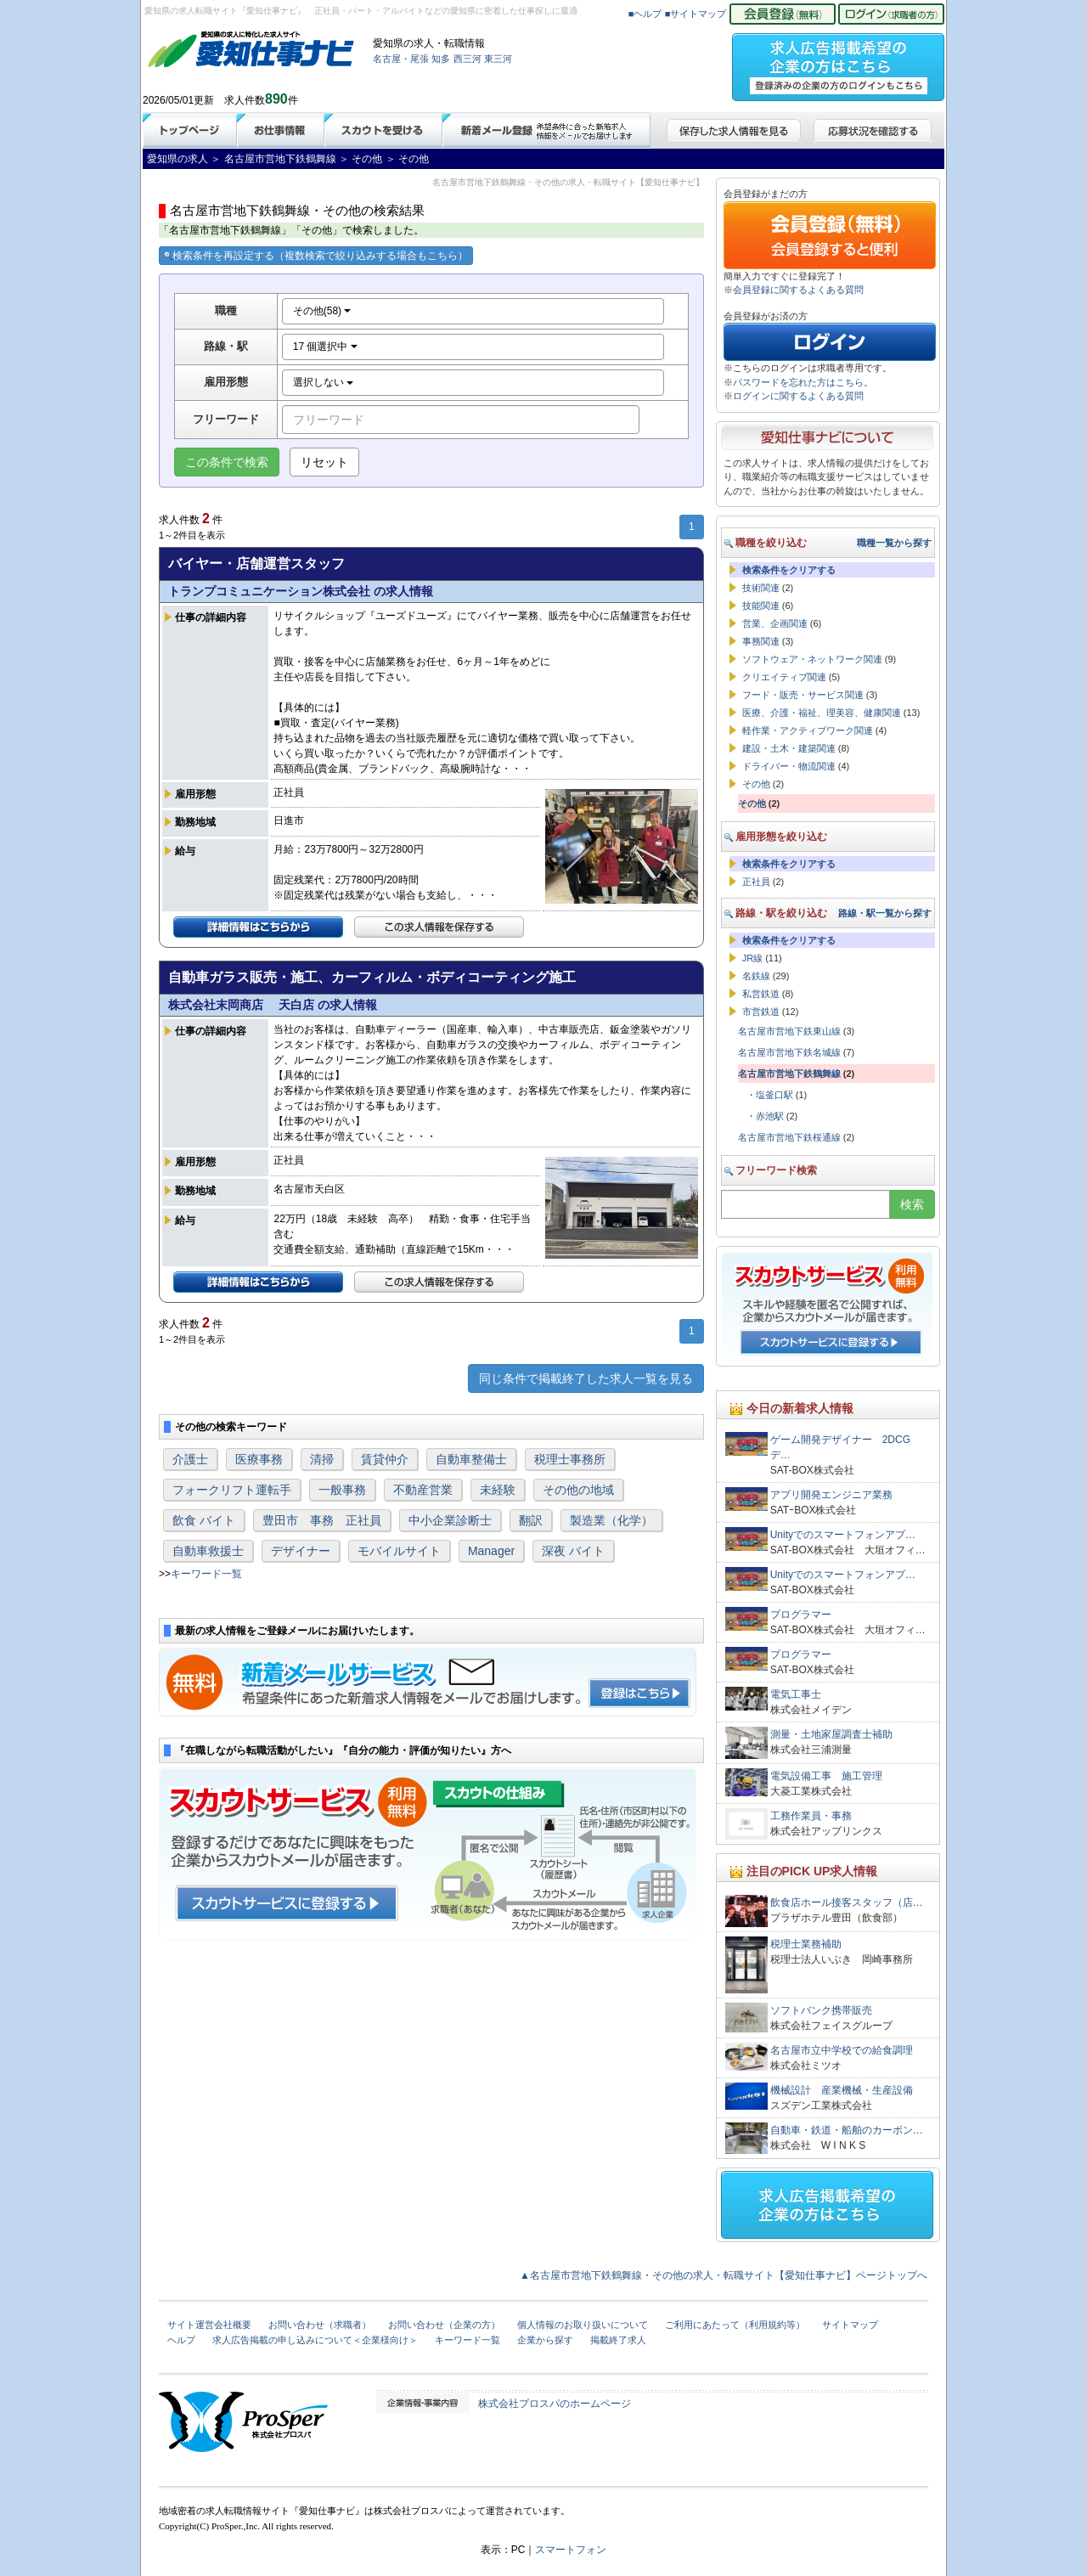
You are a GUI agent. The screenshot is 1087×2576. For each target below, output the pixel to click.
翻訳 (531, 1520)
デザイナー (300, 1551)
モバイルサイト (399, 1551)
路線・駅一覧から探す (885, 913)
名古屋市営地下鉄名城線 (789, 1052)
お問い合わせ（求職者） (319, 2325)
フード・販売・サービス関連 (803, 695)
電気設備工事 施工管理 (826, 1776)
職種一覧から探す (894, 543)
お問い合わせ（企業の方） (444, 2325)
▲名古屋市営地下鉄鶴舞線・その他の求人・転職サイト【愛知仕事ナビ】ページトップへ (723, 2275)
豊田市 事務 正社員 (321, 1520)
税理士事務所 (569, 1459)
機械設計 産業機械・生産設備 (841, 2090)
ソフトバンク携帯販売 (821, 2010)
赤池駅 (770, 1116)
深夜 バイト (573, 1551)
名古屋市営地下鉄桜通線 (789, 1137)
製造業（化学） (611, 1520)
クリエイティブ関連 (784, 677)
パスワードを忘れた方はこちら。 (803, 382)
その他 (756, 784)
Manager (491, 1551)
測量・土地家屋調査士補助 (831, 1734)
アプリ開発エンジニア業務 (831, 1495)
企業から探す (545, 2340)
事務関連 (761, 641)
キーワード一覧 (206, 1574)
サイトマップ (850, 2325)
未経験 (497, 1490)
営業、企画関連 (775, 623)
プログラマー (800, 1615)
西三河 (467, 59)
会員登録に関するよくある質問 (798, 290)
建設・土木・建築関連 (789, 748)
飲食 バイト (203, 1520)
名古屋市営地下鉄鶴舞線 (789, 1073)
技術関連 (761, 588)
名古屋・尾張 (401, 59)
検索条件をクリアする (789, 570)
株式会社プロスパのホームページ (554, 2404)
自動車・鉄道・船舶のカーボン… (846, 2130)
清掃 (322, 1459)
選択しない (323, 382)
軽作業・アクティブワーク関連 (807, 730)
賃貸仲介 (384, 1459)
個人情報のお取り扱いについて (582, 2325)
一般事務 (342, 1490)
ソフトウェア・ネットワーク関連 (812, 659)
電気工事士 (795, 1694)
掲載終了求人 (618, 2340)
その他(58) (322, 311)
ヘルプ (181, 2340)
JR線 (752, 958)
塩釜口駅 (774, 1095)
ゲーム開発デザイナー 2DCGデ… (840, 1447)
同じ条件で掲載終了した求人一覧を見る (586, 1378)
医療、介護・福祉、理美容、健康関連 (821, 712)
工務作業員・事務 (811, 1816)
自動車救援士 (208, 1551)
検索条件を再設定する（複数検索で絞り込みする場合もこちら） (316, 256)
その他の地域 (578, 1490)
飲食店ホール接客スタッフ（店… (846, 1902)
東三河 (498, 59)
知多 (440, 59)
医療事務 (259, 1459)
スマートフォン (570, 2550)
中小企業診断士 (450, 1520)
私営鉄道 (761, 994)
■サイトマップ (696, 13)
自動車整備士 (471, 1459)
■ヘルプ (645, 13)
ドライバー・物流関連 (789, 766)
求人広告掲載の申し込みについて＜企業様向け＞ (315, 2340)
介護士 (190, 1459)
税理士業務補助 (806, 1944)
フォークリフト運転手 (231, 1490)
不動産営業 (423, 1490)
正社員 (756, 882)
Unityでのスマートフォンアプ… (842, 1535)
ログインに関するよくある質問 (798, 396)
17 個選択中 (325, 346)
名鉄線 (756, 976)
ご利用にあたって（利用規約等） (735, 2325)
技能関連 (761, 605)
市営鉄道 (761, 1011)
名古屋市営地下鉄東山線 (789, 1031)
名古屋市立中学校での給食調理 (841, 2050)
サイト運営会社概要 (209, 2325)
